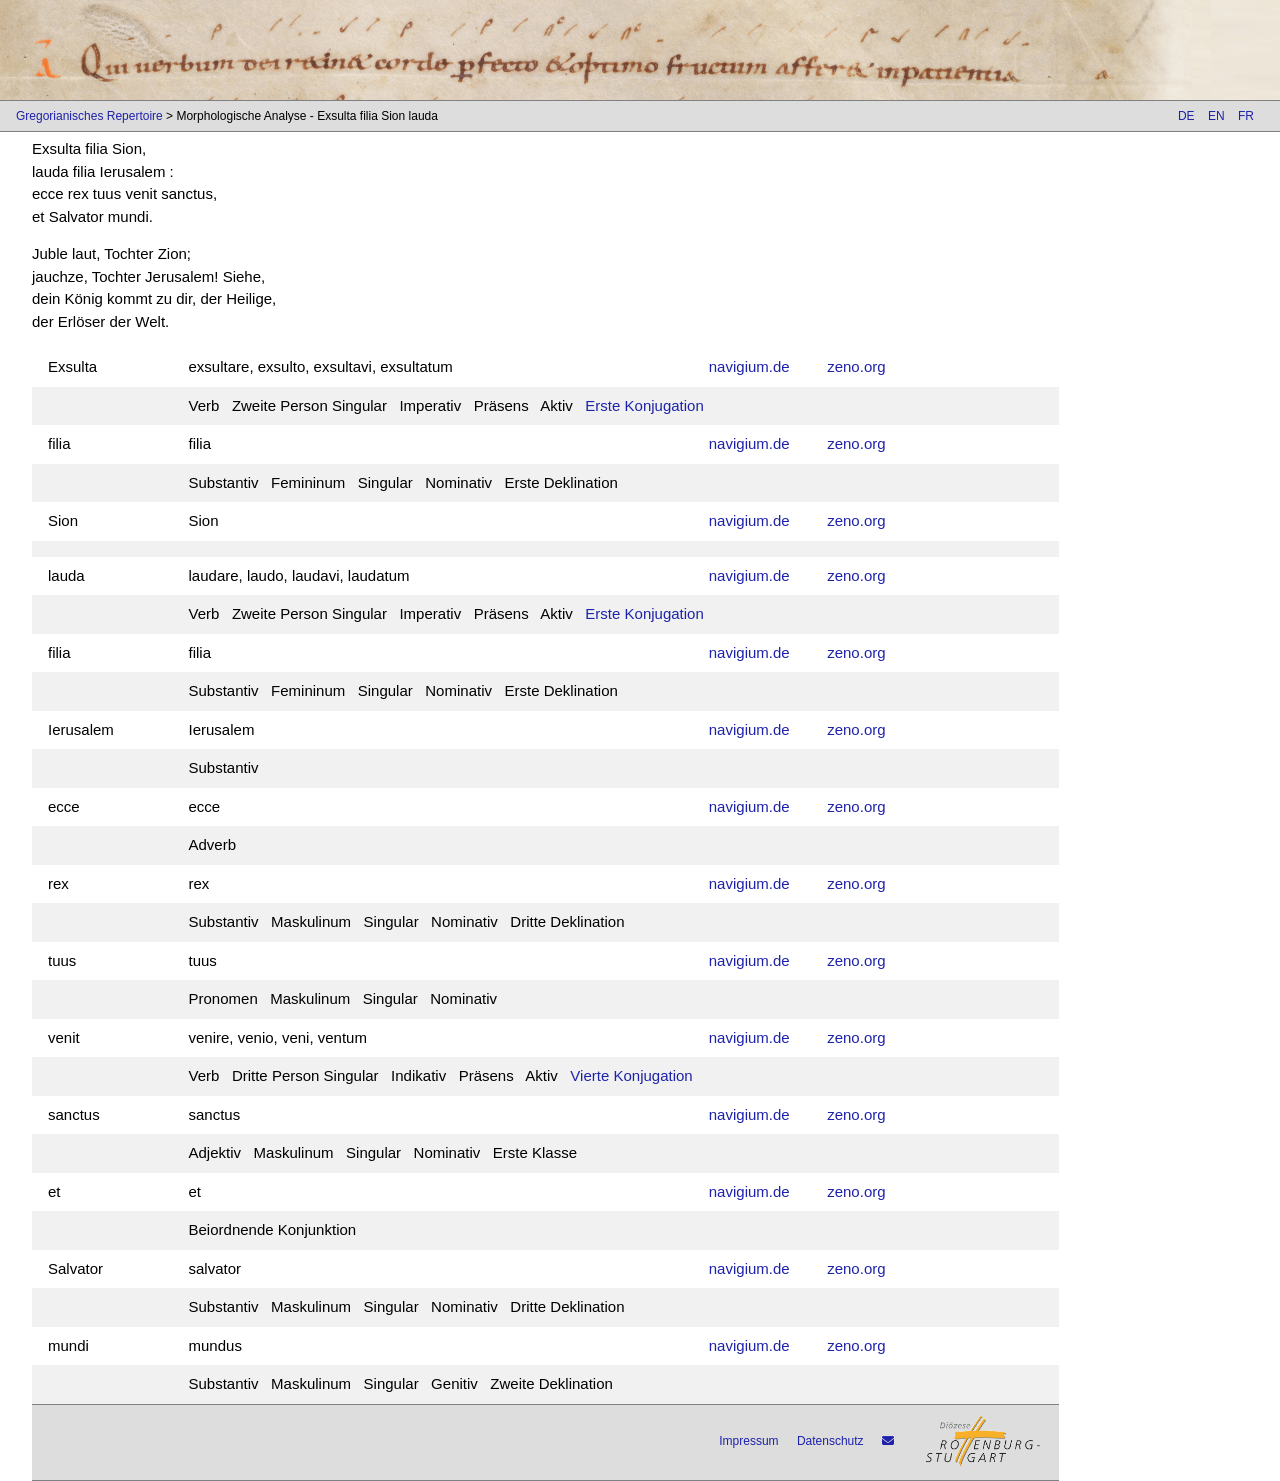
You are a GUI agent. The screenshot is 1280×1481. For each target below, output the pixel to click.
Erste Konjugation (644, 405)
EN (1216, 116)
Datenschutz (830, 1441)
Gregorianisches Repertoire (89, 116)
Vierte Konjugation (631, 1075)
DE (1186, 116)
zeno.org (856, 366)
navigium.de (749, 366)
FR (1246, 116)
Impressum (748, 1441)
